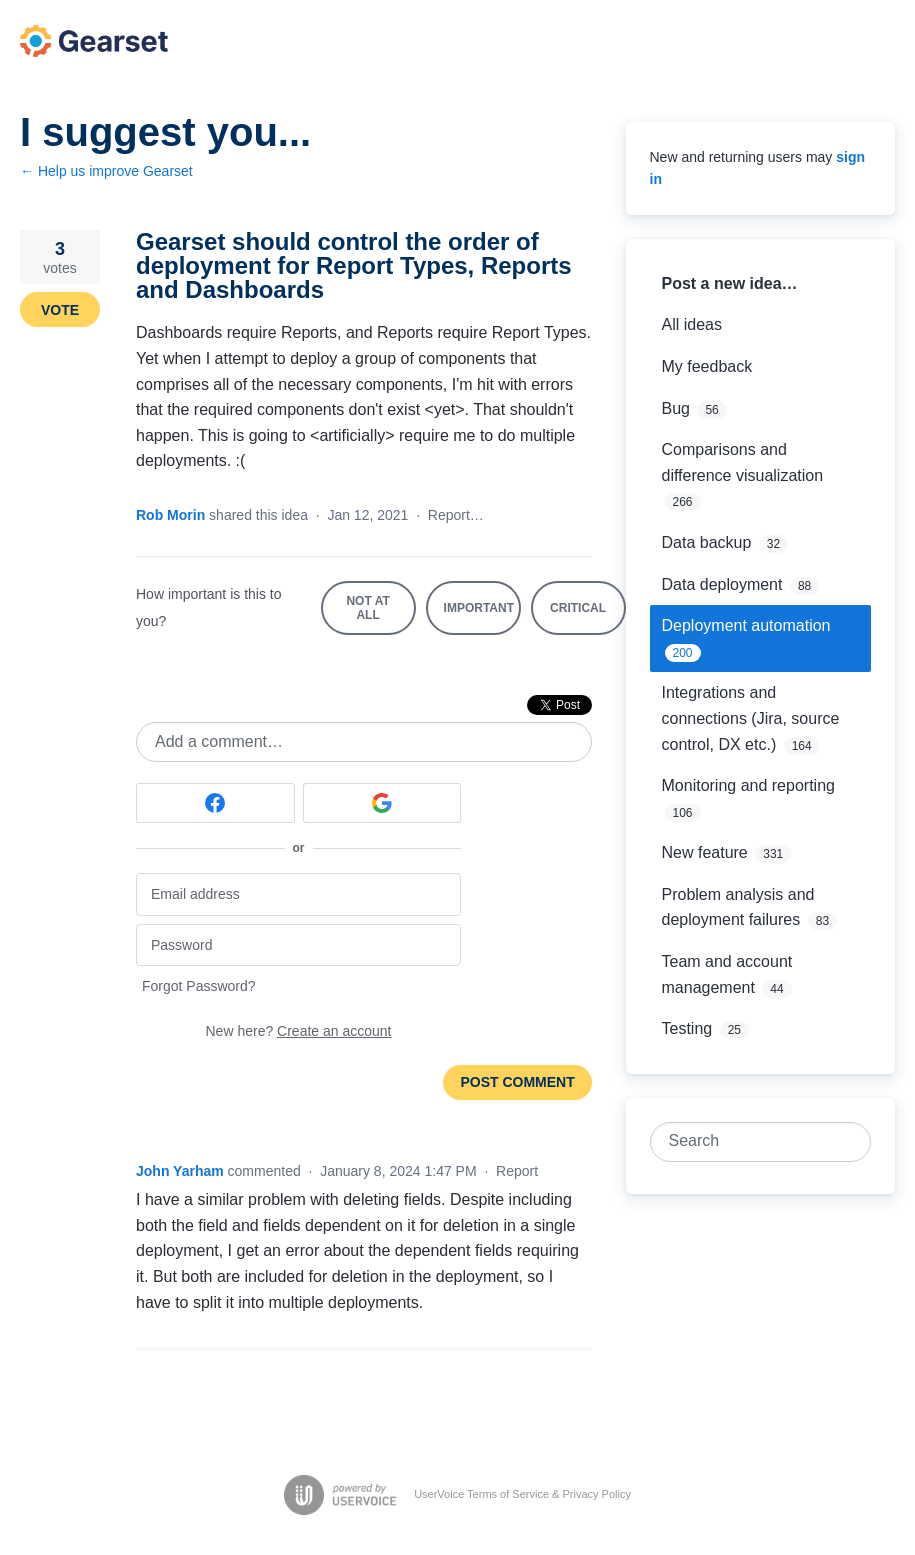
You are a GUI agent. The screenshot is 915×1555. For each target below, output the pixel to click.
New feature (705, 852)
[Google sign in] (382, 803)
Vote (60, 310)
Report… (456, 515)
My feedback (707, 366)
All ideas (692, 324)
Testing (687, 1028)
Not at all (380, 614)
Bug (676, 408)
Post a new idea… (730, 283)
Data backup (707, 542)
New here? (299, 1031)
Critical (588, 618)
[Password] (298, 945)
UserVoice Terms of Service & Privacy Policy (522, 1494)
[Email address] (298, 894)
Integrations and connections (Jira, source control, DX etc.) (751, 718)
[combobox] (749, 1142)
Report (517, 1171)
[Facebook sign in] (215, 803)
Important (482, 618)
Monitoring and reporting (748, 785)
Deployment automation (746, 625)
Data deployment (722, 584)
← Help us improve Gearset (106, 171)
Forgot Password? (199, 986)
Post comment (517, 1082)
